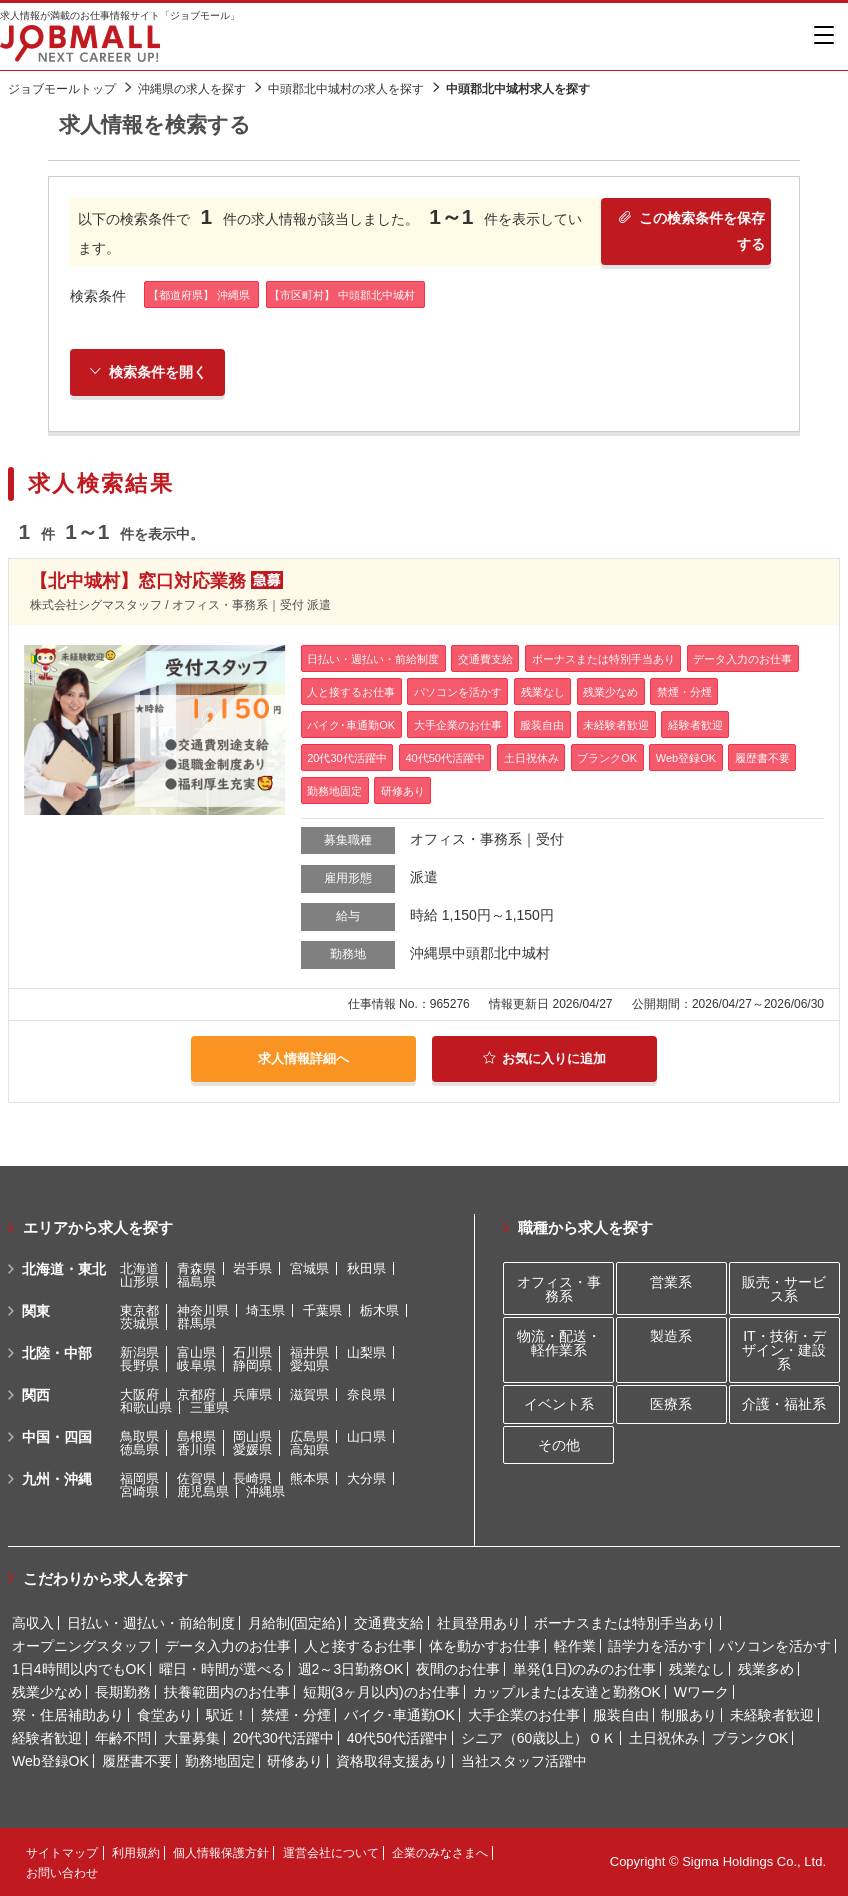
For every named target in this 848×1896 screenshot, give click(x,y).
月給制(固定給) (294, 1623)
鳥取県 (139, 1436)
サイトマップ (62, 1853)
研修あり (295, 1761)
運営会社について (331, 1853)
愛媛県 (252, 1449)
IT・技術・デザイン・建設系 (784, 1350)
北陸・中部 (57, 1353)
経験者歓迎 (47, 1738)
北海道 (139, 1268)
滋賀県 (309, 1394)
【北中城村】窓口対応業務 (138, 584)
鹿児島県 (203, 1491)
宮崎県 (139, 1491)
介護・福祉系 (784, 1404)
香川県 (196, 1449)
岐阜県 (196, 1365)
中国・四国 (57, 1437)
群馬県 (196, 1323)
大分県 (366, 1478)
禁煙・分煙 (296, 1715)
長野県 (139, 1365)
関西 (36, 1395)
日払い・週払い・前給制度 (151, 1623)
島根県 (196, 1436)
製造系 (671, 1336)
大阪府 (139, 1394)
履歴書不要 (137, 1761)
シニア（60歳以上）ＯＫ (539, 1738)
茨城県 (139, 1323)
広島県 (309, 1436)
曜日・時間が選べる (222, 1669)
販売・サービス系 (784, 1289)
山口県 (366, 1436)
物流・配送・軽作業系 (559, 1343)
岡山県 (252, 1436)
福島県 (196, 1281)
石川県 (252, 1352)
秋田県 (366, 1268)
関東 (36, 1311)
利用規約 (136, 1853)
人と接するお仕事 (360, 1646)
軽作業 (575, 1646)
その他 (559, 1445)
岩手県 (252, 1268)
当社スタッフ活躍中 (524, 1761)
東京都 (139, 1310)
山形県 (139, 1281)
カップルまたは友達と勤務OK (567, 1692)
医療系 (671, 1404)
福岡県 (139, 1478)
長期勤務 (123, 1692)
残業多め (766, 1669)
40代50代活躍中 (397, 1738)
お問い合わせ (62, 1873)
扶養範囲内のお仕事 (227, 1692)
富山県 (196, 1352)
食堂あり (165, 1715)
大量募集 (192, 1738)
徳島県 (139, 1449)
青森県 (196, 1268)
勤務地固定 (220, 1761)
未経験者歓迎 (772, 1715)
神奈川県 (203, 1310)
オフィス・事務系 (559, 1289)
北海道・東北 (64, 1269)
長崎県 (252, 1478)
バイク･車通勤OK (399, 1715)
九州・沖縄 (57, 1479)
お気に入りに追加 (544, 1060)
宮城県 (309, 1268)
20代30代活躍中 (283, 1738)
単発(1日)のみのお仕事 (584, 1669)
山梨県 (366, 1352)
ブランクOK (750, 1738)
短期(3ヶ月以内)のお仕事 (381, 1692)
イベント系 (559, 1404)
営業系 (671, 1282)
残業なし (697, 1669)
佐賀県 (196, 1478)
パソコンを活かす (775, 1646)
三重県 (209, 1407)
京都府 (196, 1394)
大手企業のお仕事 (524, 1715)
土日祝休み (664, 1738)
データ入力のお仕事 (228, 1646)
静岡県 (252, 1365)
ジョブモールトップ (62, 89)
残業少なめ (47, 1692)
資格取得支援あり (392, 1761)
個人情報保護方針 (221, 1853)
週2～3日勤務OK (351, 1669)
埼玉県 (265, 1310)
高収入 (33, 1623)
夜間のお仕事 (458, 1669)
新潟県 (139, 1352)
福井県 (309, 1352)
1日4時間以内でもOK (79, 1669)
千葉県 (322, 1310)
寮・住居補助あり (68, 1715)
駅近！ (227, 1715)
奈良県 (366, 1394)
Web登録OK (50, 1761)
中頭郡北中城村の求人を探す (346, 89)
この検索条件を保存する (689, 234)
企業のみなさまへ (440, 1853)
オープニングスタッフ (82, 1646)
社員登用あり (479, 1623)
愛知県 (309, 1365)
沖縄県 (265, 1491)
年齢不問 (123, 1738)
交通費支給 (389, 1623)
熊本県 (309, 1478)
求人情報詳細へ (304, 1060)
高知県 (309, 1449)
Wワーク (701, 1692)
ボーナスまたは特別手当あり (625, 1623)
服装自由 (621, 1715)
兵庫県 (252, 1394)
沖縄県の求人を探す (192, 89)
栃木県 (379, 1310)
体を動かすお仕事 (485, 1646)
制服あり (689, 1715)
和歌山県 (146, 1407)
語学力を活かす (657, 1646)
